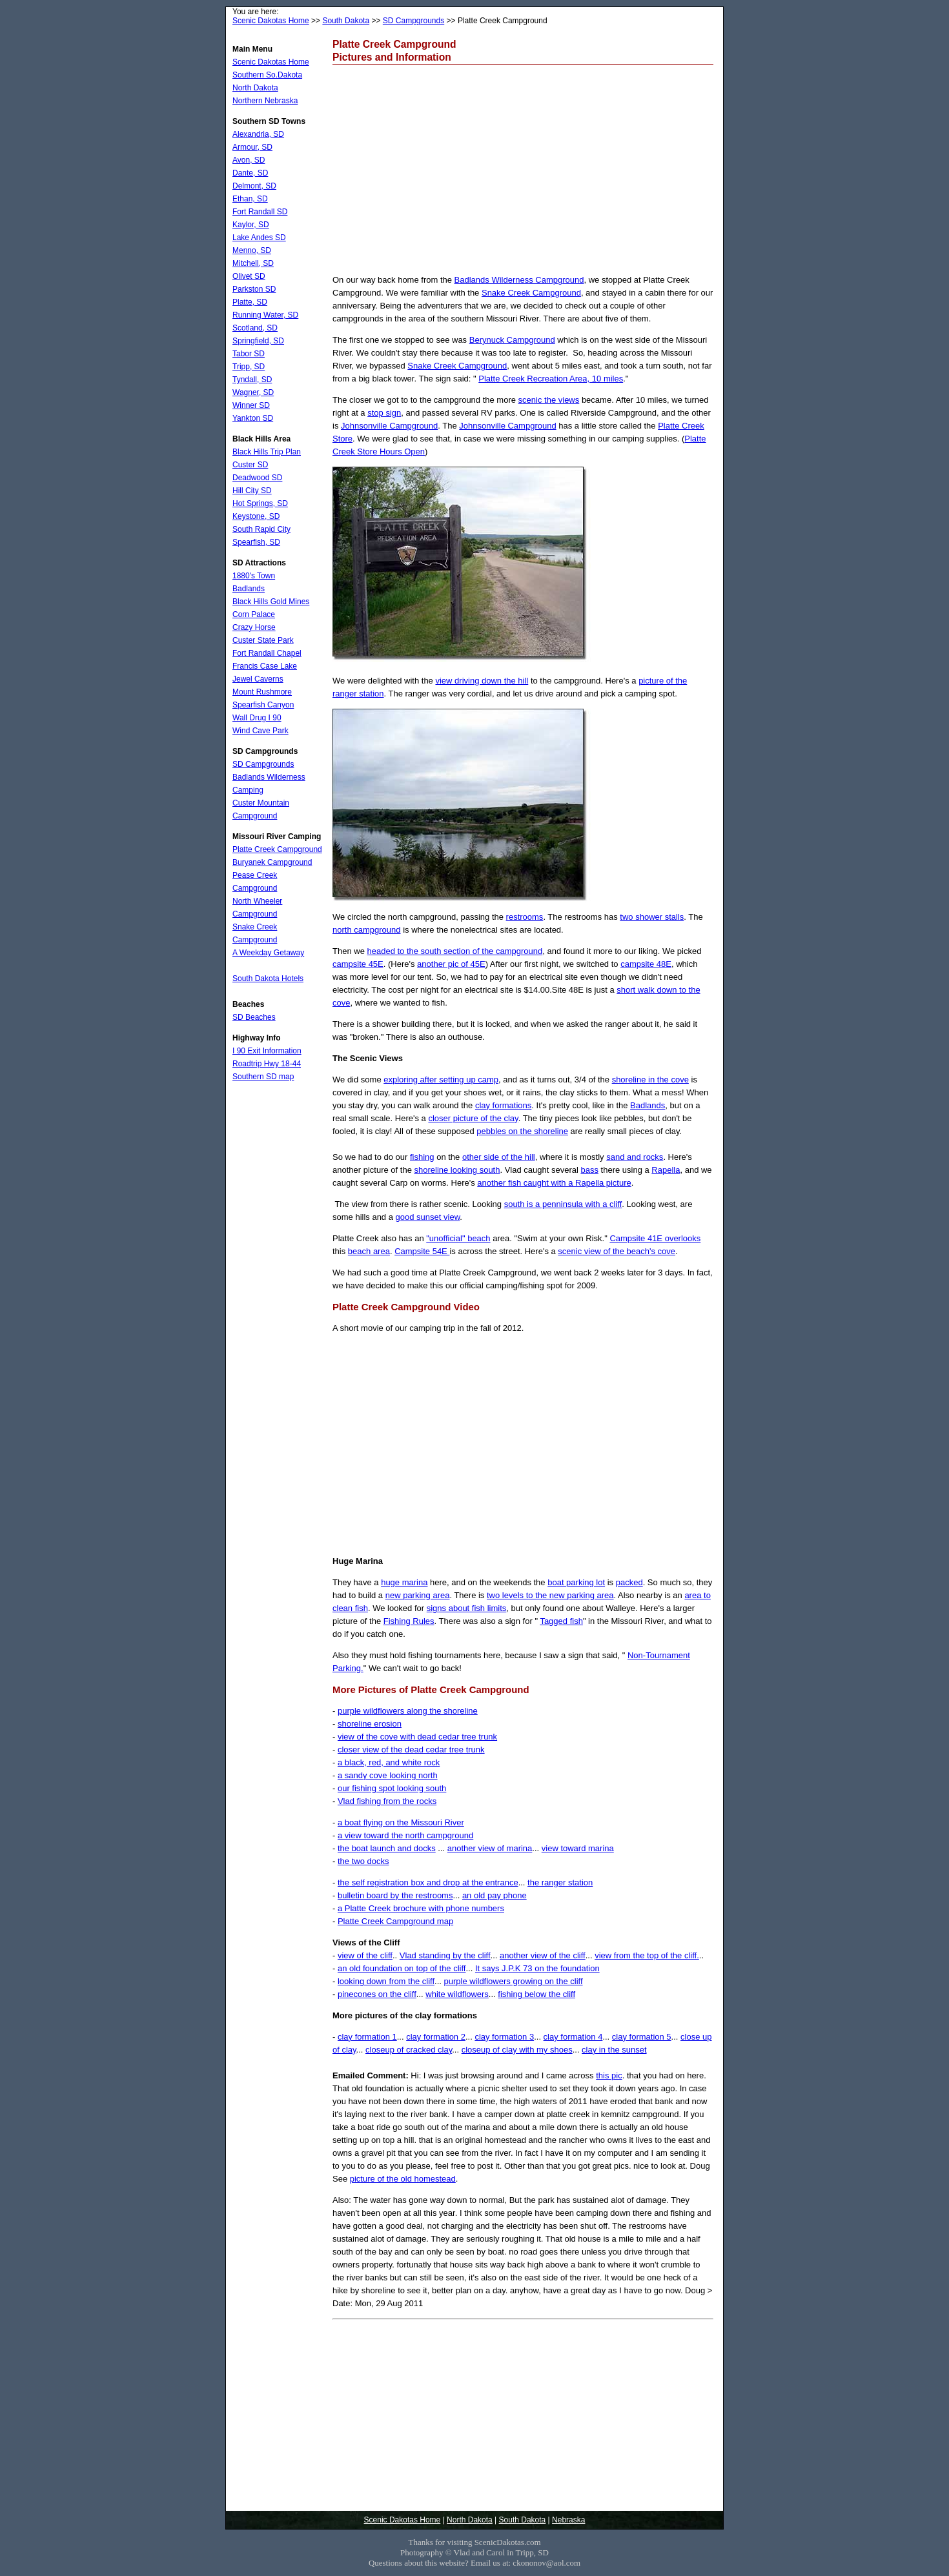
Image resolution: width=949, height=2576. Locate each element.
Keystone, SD (256, 516)
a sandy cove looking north (388, 1775)
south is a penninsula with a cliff (563, 1204)
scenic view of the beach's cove (616, 1251)
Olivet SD (248, 276)
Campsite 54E (421, 1251)
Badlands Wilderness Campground (519, 280)
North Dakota (255, 87)
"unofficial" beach (458, 1238)
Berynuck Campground (512, 340)
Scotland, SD (255, 327)
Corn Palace (253, 614)
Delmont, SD (254, 185)
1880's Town (253, 575)
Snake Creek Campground (531, 293)
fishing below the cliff (536, 1994)
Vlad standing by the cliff (445, 1955)
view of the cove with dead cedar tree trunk (417, 1736)
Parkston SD (254, 289)
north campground (366, 930)
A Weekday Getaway (268, 952)
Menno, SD (251, 250)
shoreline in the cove (650, 1079)
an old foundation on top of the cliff (402, 1968)
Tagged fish (561, 1621)
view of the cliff (365, 1955)
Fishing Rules (408, 1621)
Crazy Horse (254, 627)
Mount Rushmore (262, 691)
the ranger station (560, 1882)
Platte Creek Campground (277, 849)
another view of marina (490, 1848)
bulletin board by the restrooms (395, 1895)
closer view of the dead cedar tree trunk (411, 1749)
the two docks (363, 1861)
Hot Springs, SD (260, 503)
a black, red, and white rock (389, 1762)
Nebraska (568, 2519)
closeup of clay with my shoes (517, 2049)
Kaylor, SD (250, 224)
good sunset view (428, 1217)
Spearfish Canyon (263, 704)
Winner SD (251, 405)
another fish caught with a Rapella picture (554, 1183)
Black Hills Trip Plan (266, 451)
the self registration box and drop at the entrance (428, 1882)
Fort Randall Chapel (266, 653)
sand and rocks (634, 1157)
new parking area (417, 1595)
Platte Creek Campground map (395, 1921)
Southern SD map (263, 1076)
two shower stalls (652, 917)
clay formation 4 (573, 2037)
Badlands (647, 1105)
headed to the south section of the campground (454, 951)
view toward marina (578, 1848)
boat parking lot (576, 1582)
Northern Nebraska (265, 100)
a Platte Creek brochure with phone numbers (421, 1908)
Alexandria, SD (258, 134)
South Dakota (345, 20)
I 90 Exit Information (266, 1050)
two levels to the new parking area (550, 1595)
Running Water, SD (265, 314)
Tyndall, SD (252, 379)
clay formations (503, 1105)
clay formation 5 (641, 2037)
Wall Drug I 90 (256, 717)
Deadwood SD (257, 477)
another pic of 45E (451, 964)
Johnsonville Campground (389, 426)
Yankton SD (252, 418)
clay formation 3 (504, 2037)
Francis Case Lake (264, 666)
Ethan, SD (250, 198)
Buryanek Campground (272, 862)
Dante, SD (250, 172)
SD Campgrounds (413, 20)
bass (589, 1170)
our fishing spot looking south (392, 1788)
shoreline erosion (370, 1724)
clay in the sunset (614, 2049)
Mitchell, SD (253, 263)
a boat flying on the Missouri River (401, 1822)
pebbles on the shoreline (522, 1131)
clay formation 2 (435, 2037)
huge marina (404, 1582)
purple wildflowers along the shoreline (408, 1711)
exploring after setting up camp (440, 1079)
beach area (369, 1251)
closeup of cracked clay (408, 2049)
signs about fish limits (467, 1608)
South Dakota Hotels (267, 978)
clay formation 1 (367, 2037)
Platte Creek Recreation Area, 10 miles (550, 378)
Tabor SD (248, 353)
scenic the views (549, 400)
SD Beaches (254, 1017)
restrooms (525, 917)
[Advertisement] (523, 168)
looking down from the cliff (386, 1981)
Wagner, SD (253, 392)
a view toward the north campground (405, 1835)
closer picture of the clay (473, 1118)
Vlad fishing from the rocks (387, 1801)
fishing (422, 1157)
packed (629, 1582)
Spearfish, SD (256, 542)
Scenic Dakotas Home (270, 20)
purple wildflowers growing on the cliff (513, 1981)
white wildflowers (457, 1994)
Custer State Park (263, 640)
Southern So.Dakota (267, 74)
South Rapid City (261, 529)
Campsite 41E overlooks (654, 1238)
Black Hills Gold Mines (270, 601)
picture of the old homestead (403, 2179)
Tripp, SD (248, 366)
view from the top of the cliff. (647, 1955)
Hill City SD (252, 490)
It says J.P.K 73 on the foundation (537, 1968)
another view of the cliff (543, 1955)
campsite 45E (357, 964)
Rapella (665, 1170)
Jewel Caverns (257, 679)
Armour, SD (252, 147)
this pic (609, 2075)
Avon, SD (248, 160)
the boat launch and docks (387, 1848)
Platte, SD (249, 302)
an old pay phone (494, 1895)
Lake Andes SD (259, 237)
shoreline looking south (457, 1170)
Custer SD (250, 464)
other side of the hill (498, 1157)
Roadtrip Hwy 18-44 (266, 1063)
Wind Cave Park (260, 730)
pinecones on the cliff (377, 1994)
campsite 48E (645, 964)
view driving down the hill (481, 680)
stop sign (384, 413)
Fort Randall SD (259, 211)
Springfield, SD (258, 340)
